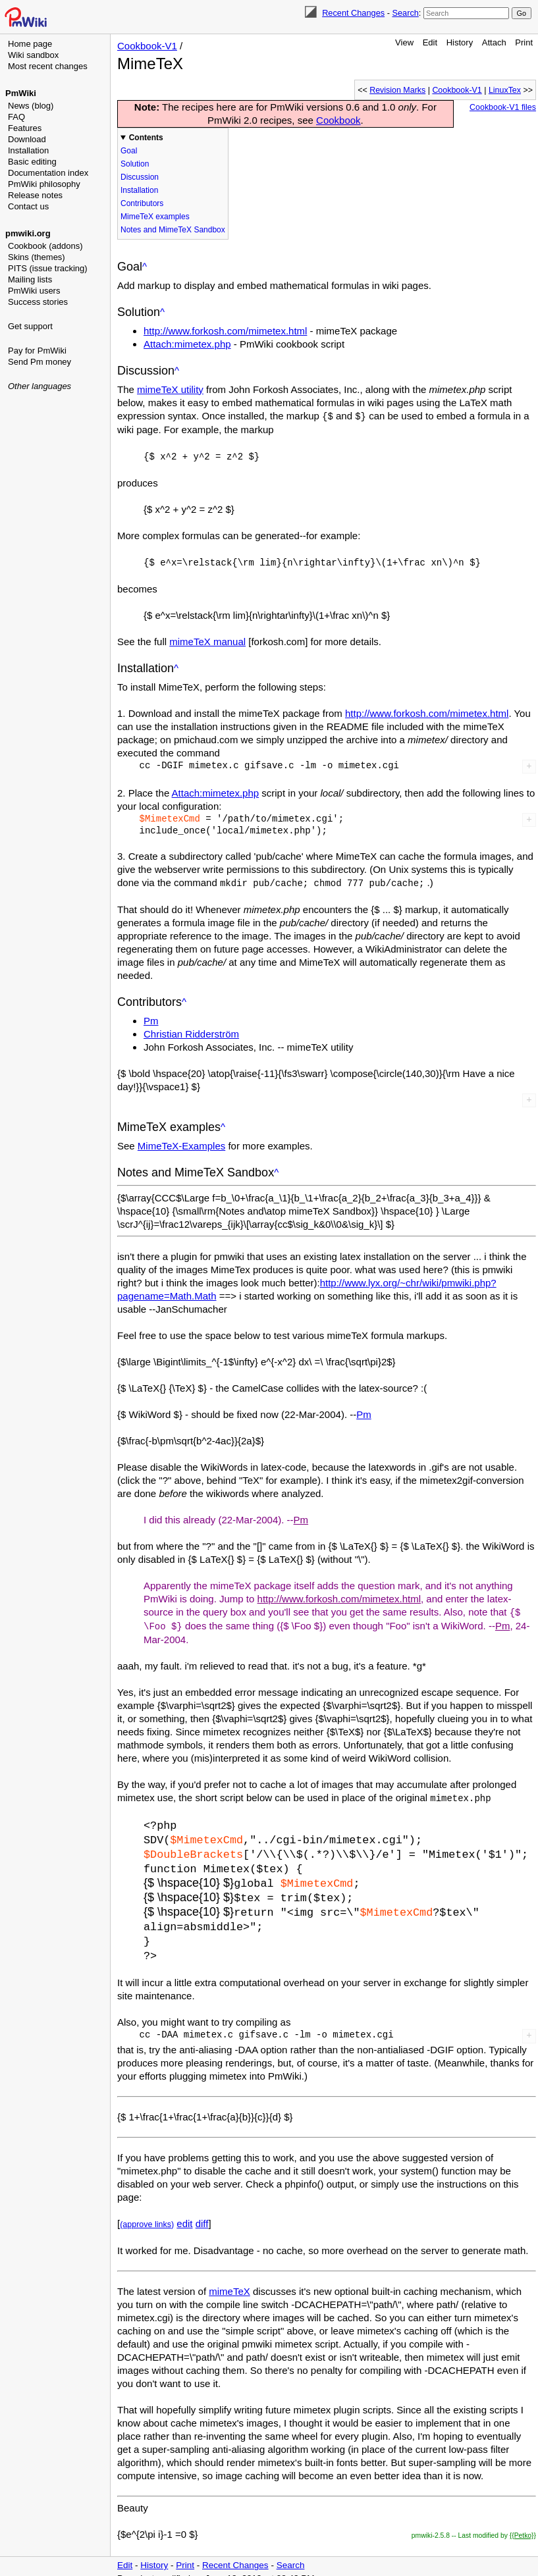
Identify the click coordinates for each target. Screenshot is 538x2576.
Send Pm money (39, 362)
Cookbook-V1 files (503, 107)
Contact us (28, 206)
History (459, 42)
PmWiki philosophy (44, 184)
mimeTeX (229, 2280)
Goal (129, 150)
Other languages (39, 386)
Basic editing (32, 162)
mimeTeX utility (170, 389)
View (404, 42)
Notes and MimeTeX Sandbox (173, 229)
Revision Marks (397, 90)
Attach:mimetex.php (187, 344)
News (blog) (30, 106)
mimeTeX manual (207, 639)
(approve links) (147, 2213)
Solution (135, 164)
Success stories (38, 302)
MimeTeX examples (155, 216)
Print (524, 42)
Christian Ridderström (191, 1031)
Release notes (35, 195)
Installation (28, 150)
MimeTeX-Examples (181, 1143)
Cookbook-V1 (147, 45)
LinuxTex (505, 90)
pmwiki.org (28, 233)
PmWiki (20, 93)
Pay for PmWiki (37, 350)
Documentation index (48, 173)
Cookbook (338, 120)
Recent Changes (353, 13)
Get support (30, 326)
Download (27, 139)
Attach (494, 42)
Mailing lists (30, 279)
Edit (430, 42)
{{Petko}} (523, 2524)
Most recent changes (48, 66)
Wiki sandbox (33, 55)
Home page (30, 44)
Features (24, 128)
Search (405, 13)
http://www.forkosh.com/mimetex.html (225, 330)
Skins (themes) (36, 257)
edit (184, 2212)
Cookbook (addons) (45, 246)
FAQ (16, 117)
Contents (146, 137)
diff (202, 2212)
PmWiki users (34, 291)
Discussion (140, 177)
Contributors (142, 203)
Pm (151, 1018)
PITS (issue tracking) (48, 268)
